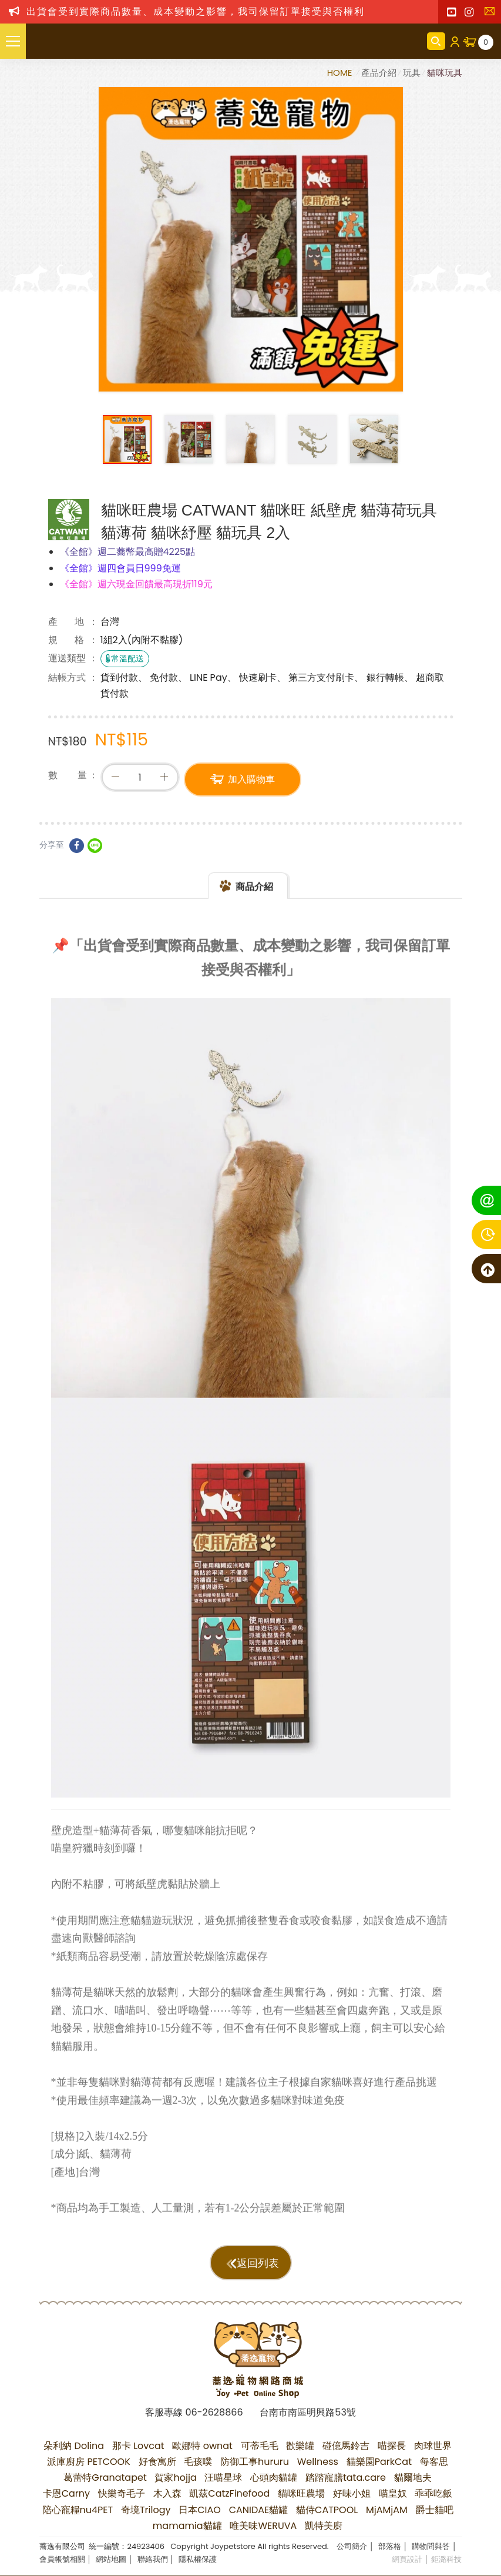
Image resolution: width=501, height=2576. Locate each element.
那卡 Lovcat (138, 2446)
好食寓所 (157, 2461)
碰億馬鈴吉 (345, 2446)
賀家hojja (175, 2477)
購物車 (485, 42)
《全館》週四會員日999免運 (120, 568)
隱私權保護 (198, 2559)
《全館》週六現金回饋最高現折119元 (136, 584)
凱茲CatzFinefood (229, 2493)
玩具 (412, 72)
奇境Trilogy (146, 2510)
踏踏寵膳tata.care (345, 2477)
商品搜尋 (436, 41)
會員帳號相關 (62, 2559)
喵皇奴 (393, 2493)
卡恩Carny (66, 2493)
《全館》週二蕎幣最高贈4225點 (128, 551)
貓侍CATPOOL (327, 2510)
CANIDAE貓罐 (258, 2510)
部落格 (389, 2546)
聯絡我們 (492, 14)
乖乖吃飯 (433, 2493)
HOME (341, 72)
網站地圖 (111, 2559)
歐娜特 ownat (202, 2446)
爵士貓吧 (434, 2510)
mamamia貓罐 (187, 2525)
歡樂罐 (300, 2446)
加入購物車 (251, 781)
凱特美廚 (323, 2525)
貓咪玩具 (444, 72)
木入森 (167, 2493)
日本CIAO (200, 2510)
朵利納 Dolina (73, 2446)
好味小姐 (352, 2493)
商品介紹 (254, 897)
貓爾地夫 (413, 2477)
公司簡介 (352, 2546)
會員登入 (454, 41)
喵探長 (392, 2446)
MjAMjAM (387, 2510)
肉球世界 (433, 2446)
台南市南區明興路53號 (307, 2412)
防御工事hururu (254, 2461)
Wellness (317, 2461)
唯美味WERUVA (263, 2525)
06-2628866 (214, 2412)
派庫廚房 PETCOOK (88, 2461)
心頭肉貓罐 (273, 2477)
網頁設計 (407, 2559)
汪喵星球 (223, 2477)
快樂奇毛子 (121, 2493)
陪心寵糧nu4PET (77, 2510)
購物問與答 (431, 2546)
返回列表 (258, 2263)
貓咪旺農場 (301, 2493)
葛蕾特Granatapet (105, 2477)
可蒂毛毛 (259, 2446)
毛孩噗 (198, 2461)
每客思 (434, 2461)
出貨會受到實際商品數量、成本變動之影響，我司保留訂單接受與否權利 (195, 11)
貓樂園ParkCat (379, 2461)
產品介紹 (378, 72)
